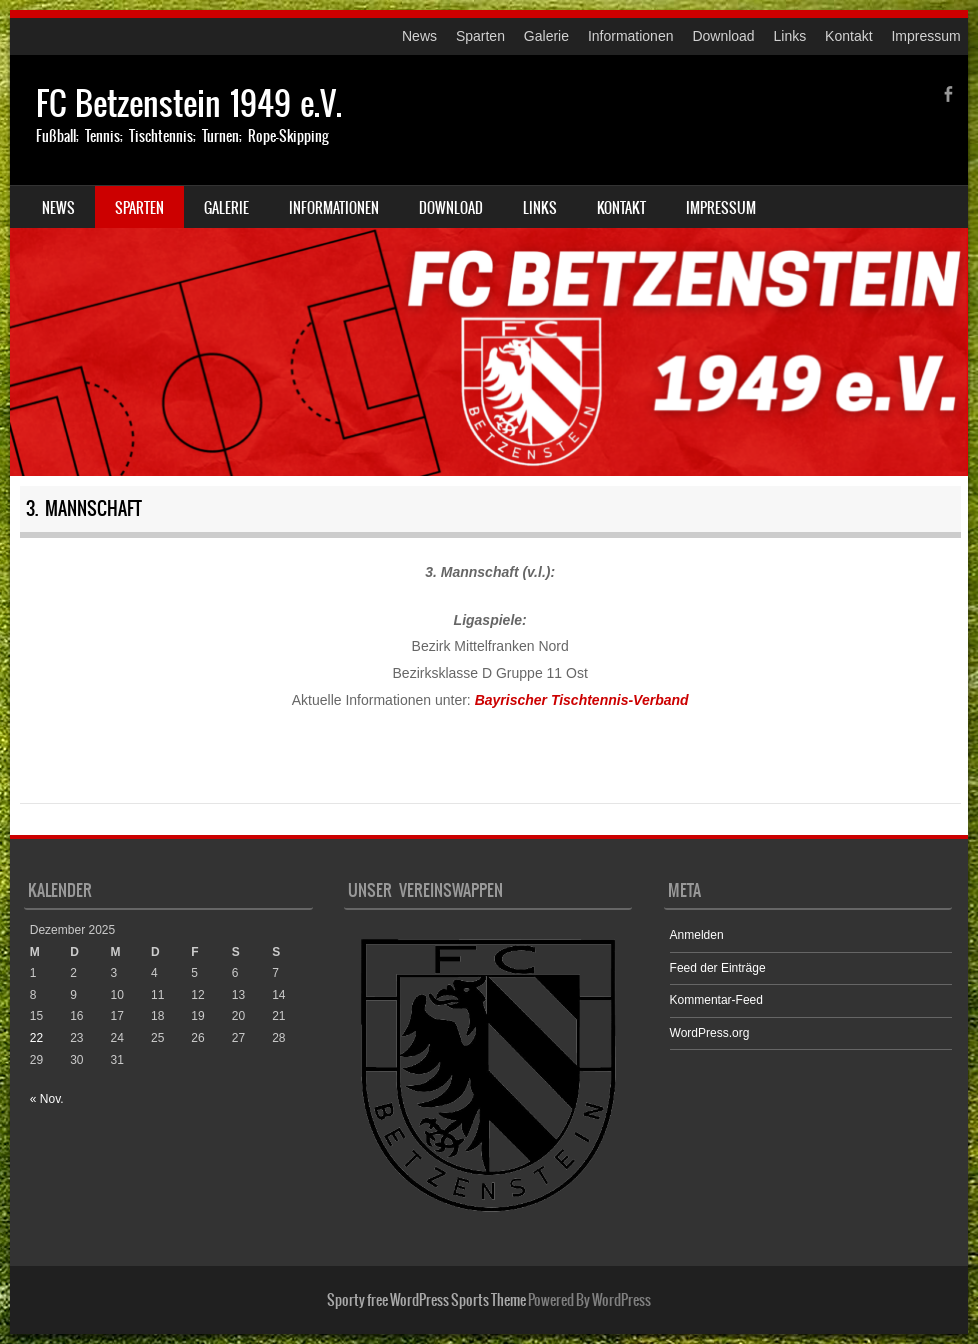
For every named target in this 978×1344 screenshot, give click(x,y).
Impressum (925, 36)
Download (723, 36)
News (419, 36)
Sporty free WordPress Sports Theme (426, 1300)
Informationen (631, 36)
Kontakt (848, 36)
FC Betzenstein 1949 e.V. (189, 103)
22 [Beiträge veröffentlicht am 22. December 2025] (36, 1038)
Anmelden (697, 935)
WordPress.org (710, 1033)
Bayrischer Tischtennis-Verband (582, 700)
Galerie (546, 36)
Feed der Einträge (718, 968)
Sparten (480, 36)
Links (790, 36)
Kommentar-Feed (716, 1000)
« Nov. (47, 1099)
